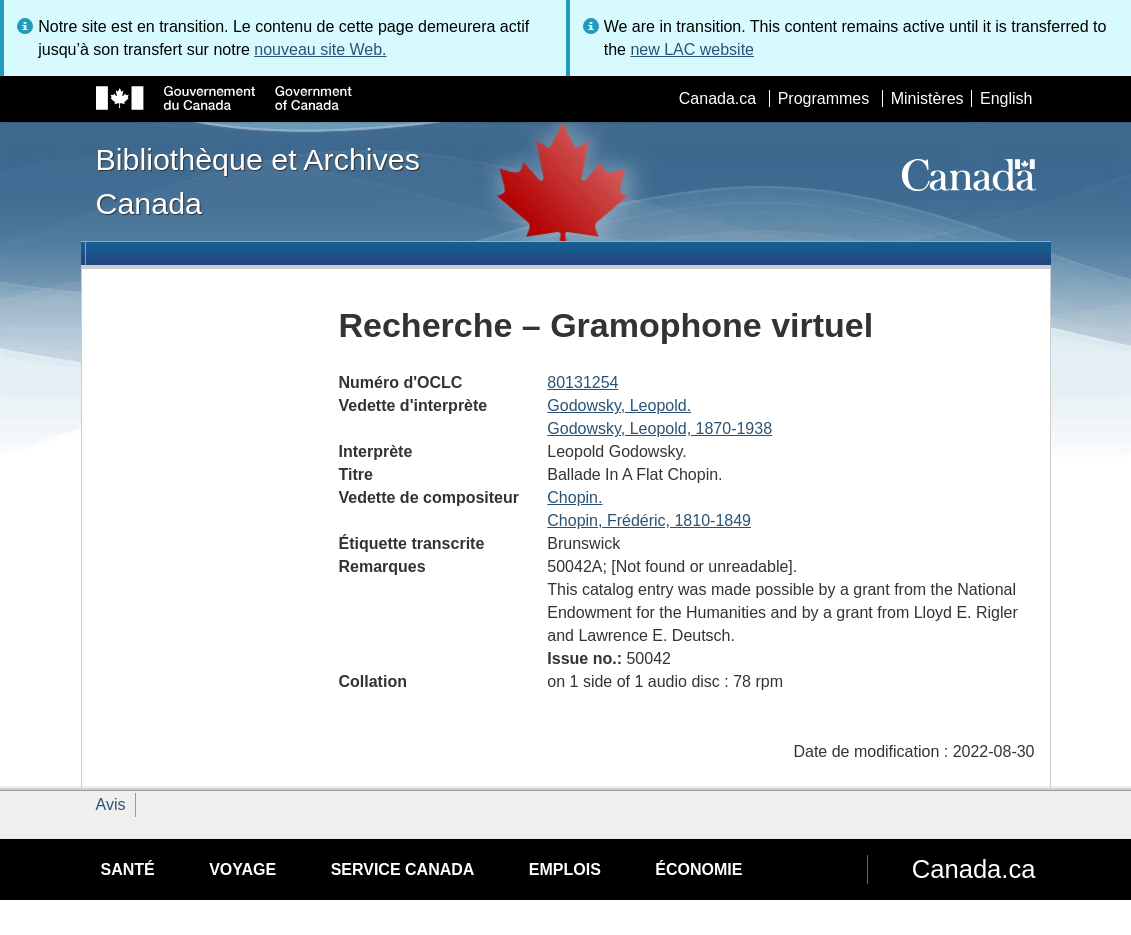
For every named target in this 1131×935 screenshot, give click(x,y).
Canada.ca (717, 98)
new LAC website (692, 49)
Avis (111, 804)
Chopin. (574, 497)
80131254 (582, 382)
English (1006, 98)
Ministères (927, 98)
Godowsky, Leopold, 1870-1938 (659, 428)
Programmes (824, 98)
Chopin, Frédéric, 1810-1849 (649, 520)
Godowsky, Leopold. (619, 405)
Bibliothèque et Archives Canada (258, 181)
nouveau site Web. (320, 49)
